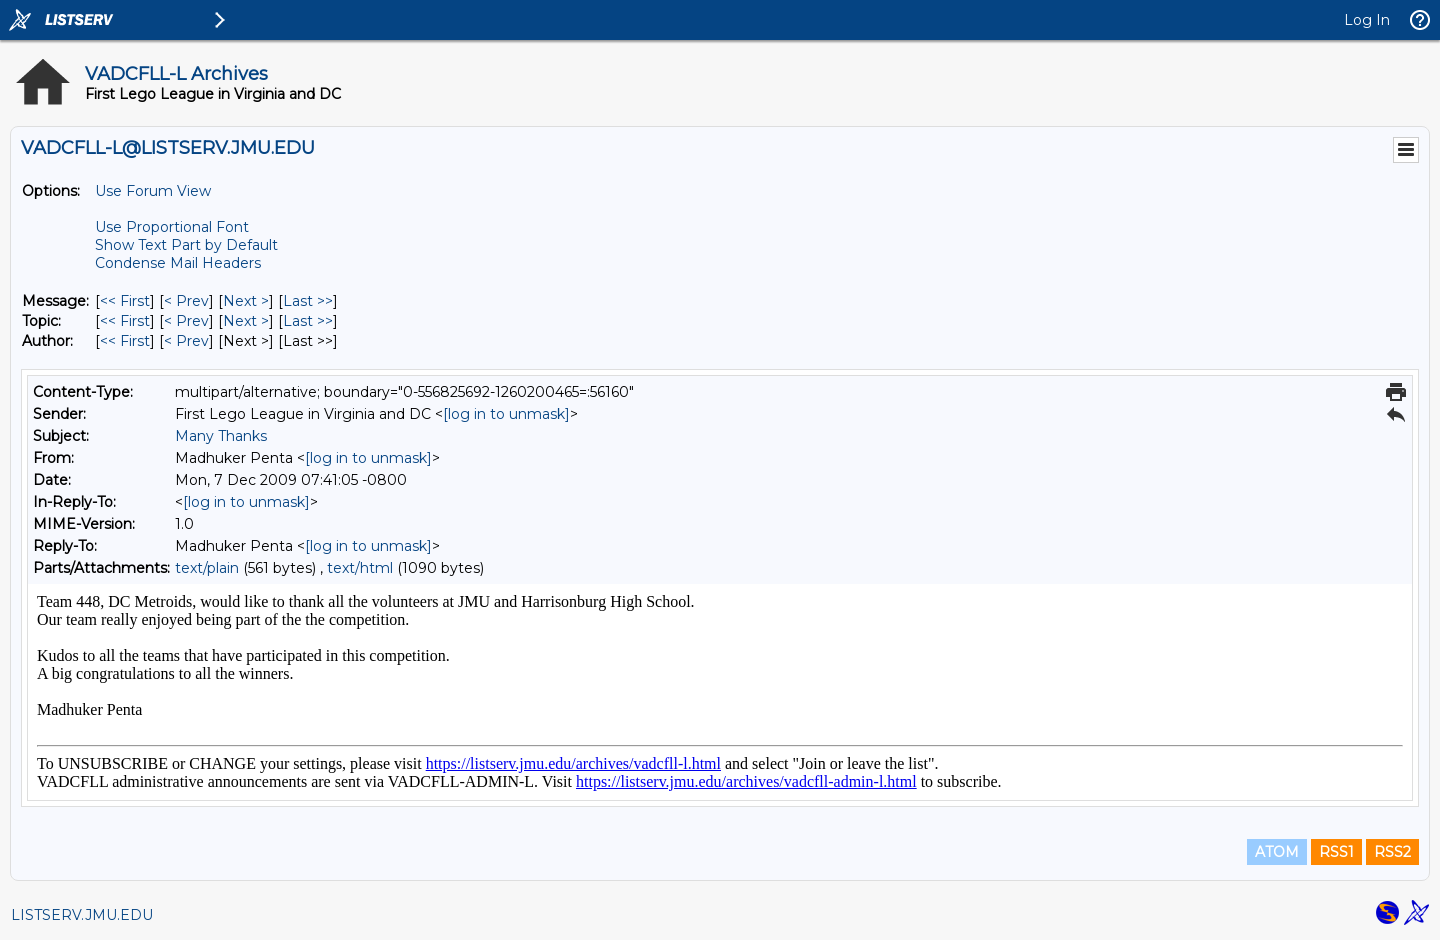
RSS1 (1336, 852)
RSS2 (1392, 852)
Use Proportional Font (172, 227)
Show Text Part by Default (186, 245)
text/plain (207, 568)
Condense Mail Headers (178, 263)
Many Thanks (221, 436)
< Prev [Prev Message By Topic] (186, 321)
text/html (360, 568)
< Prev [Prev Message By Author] (186, 341)
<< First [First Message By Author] (125, 341)
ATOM (1277, 852)
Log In (1367, 20)
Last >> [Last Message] (308, 301)
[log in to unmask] (506, 414)
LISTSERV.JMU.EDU (82, 915)
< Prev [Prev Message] (186, 301)
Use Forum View (153, 191)
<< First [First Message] (125, 301)
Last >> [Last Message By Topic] (308, 321)
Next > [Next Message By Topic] (246, 321)
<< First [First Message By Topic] (125, 321)
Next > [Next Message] (246, 301)
